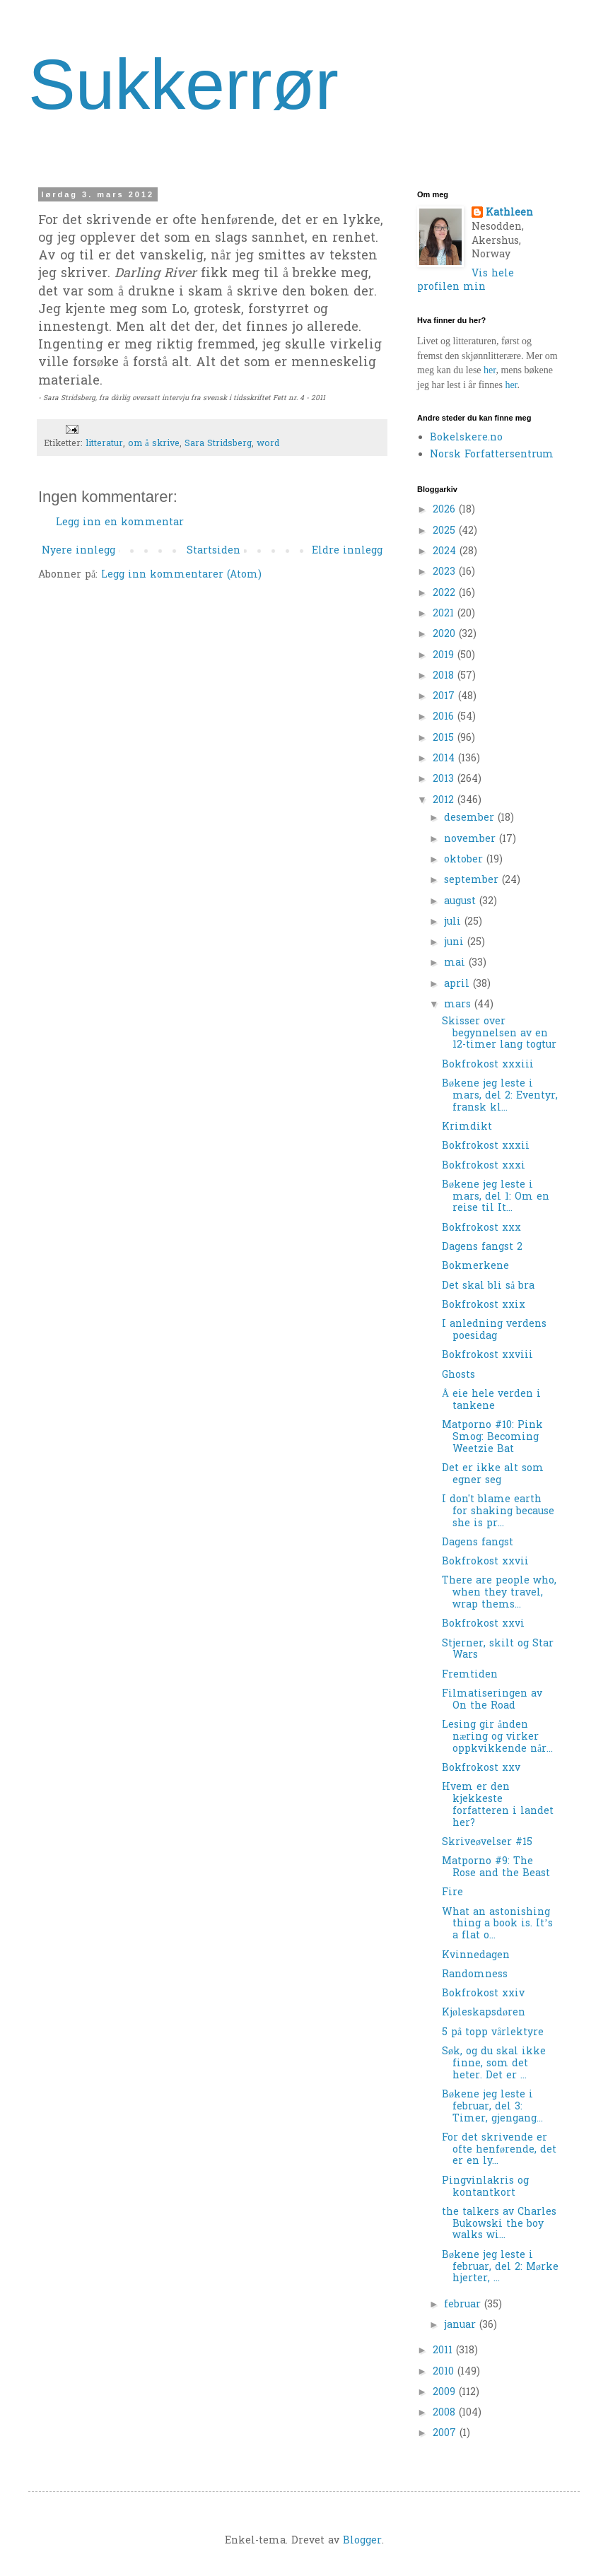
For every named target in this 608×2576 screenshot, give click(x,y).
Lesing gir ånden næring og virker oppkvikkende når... (497, 1737)
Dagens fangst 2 (482, 1247)
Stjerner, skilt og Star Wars (498, 1650)
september (473, 880)
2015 (445, 738)
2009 (446, 2392)
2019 (445, 655)
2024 (446, 551)
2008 (446, 2413)
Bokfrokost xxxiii (488, 1065)
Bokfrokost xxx (481, 1228)
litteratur (104, 444)
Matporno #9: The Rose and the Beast (496, 1867)
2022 (446, 593)
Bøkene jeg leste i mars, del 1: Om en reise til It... (495, 1197)
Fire (452, 1892)
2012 (445, 800)
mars (459, 1004)
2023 (446, 572)
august (461, 901)
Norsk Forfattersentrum (492, 454)
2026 (446, 510)
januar (461, 2325)
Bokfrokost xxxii (486, 1146)
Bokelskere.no (466, 438)
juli (454, 922)
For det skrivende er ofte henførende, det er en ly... (499, 2150)
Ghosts (458, 1375)
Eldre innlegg (347, 551)
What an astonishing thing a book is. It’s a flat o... (497, 1924)
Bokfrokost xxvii (485, 1562)
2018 (445, 676)
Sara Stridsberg (218, 444)
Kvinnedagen (476, 1955)
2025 (446, 531)
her (490, 370)
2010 (445, 2372)
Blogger (362, 2541)
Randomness (475, 1974)
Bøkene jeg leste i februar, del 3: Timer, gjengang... (492, 2107)
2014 (445, 758)
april (458, 984)
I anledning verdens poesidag (494, 1330)
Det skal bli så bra (488, 1286)
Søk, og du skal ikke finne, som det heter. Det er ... (494, 2063)
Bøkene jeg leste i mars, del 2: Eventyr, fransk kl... (500, 1096)
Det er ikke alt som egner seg (493, 1474)
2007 (446, 2433)
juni (455, 942)
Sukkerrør (183, 84)
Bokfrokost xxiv (483, 1993)
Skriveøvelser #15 (487, 1842)
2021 (445, 614)
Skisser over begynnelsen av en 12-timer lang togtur (499, 1033)
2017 (445, 696)
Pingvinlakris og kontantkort (485, 2187)
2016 (445, 717)
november (471, 839)
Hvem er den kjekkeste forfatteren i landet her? (498, 1805)
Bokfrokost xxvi (483, 1624)
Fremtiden (470, 1675)
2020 (446, 634)
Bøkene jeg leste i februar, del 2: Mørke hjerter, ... (500, 2267)
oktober (465, 860)
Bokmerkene (475, 1266)
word (268, 444)
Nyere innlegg (78, 551)
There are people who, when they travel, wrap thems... (499, 1593)
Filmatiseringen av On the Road (492, 1700)
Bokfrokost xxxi (483, 1166)
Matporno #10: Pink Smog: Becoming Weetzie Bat (492, 1437)
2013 (445, 779)
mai (456, 963)
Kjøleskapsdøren (483, 2013)
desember (471, 818)
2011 (444, 2350)
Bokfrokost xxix (483, 1305)
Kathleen (509, 213)
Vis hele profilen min (465, 281)
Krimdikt (467, 1127)
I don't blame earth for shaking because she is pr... (498, 1511)
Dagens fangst (477, 1542)
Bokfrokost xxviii (487, 1355)
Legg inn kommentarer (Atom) (181, 575)
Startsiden (213, 551)
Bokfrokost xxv (481, 1768)
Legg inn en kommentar (120, 522)
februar (464, 2304)
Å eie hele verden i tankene (491, 1400)
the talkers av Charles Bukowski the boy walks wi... (499, 2224)
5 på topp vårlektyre (493, 2032)
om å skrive (154, 444)
